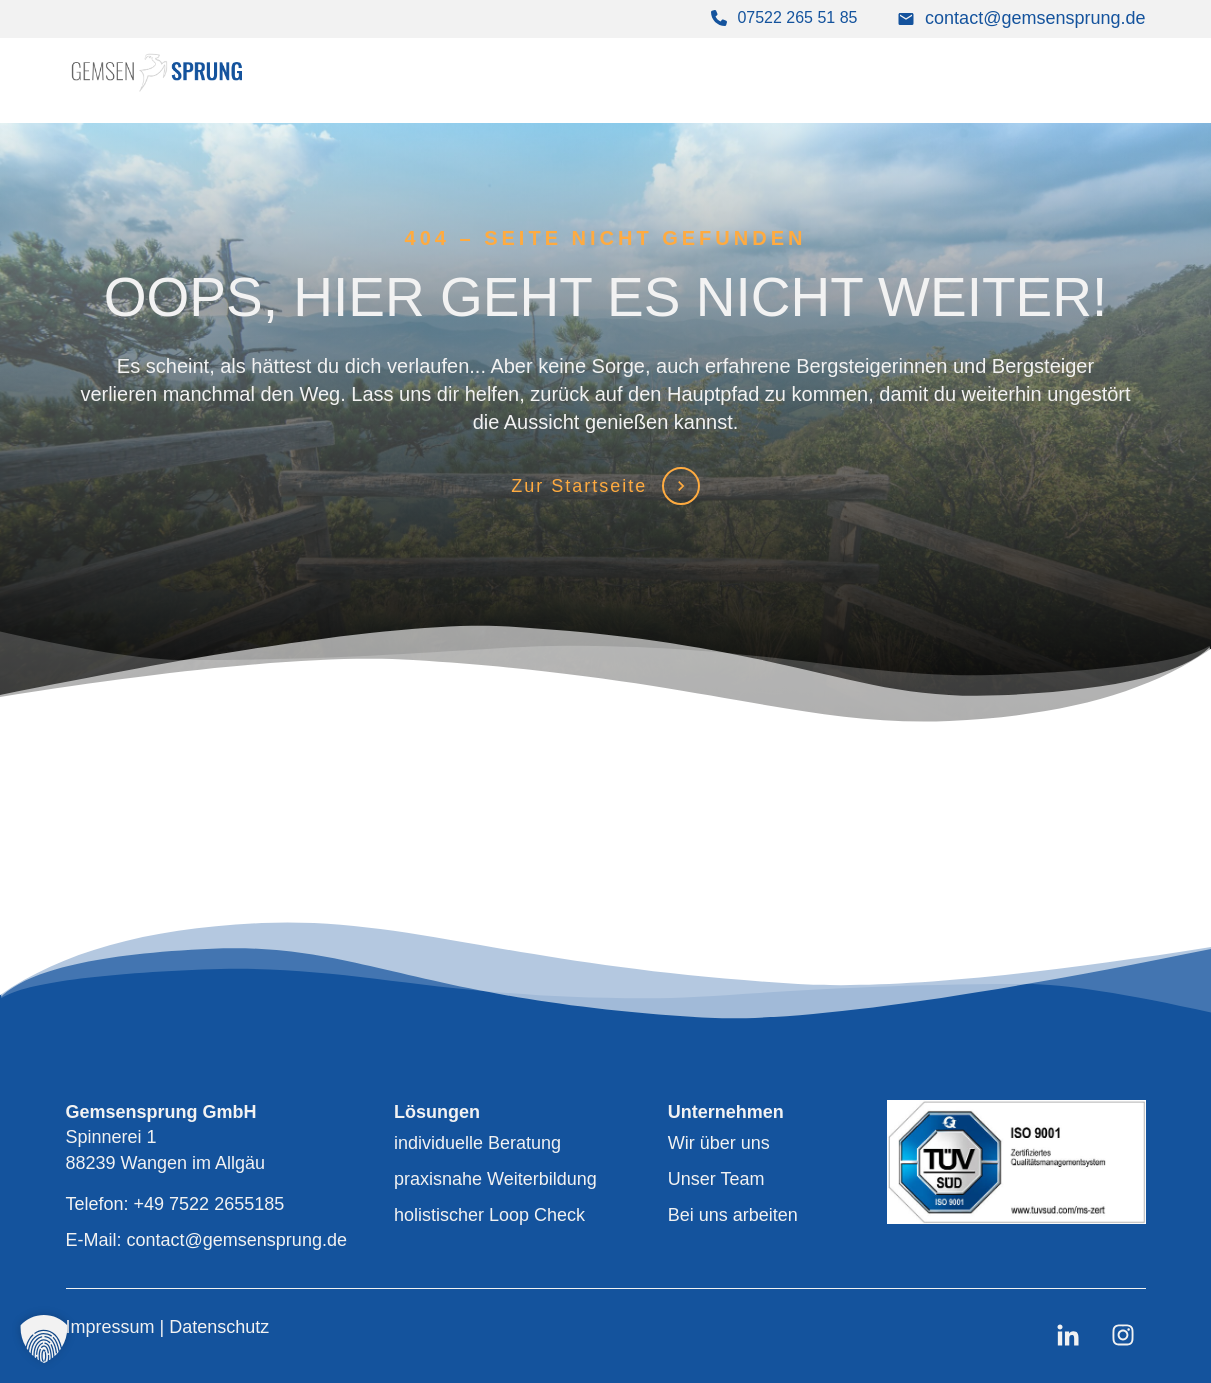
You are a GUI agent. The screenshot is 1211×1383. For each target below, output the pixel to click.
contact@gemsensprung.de (1035, 18)
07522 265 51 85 (797, 17)
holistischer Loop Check (489, 1215)
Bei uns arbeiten (733, 1215)
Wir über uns (719, 1143)
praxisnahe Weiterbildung (495, 1179)
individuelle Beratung (477, 1143)
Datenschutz (219, 1327)
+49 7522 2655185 (209, 1204)
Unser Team (716, 1179)
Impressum (113, 1327)
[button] (44, 1339)
